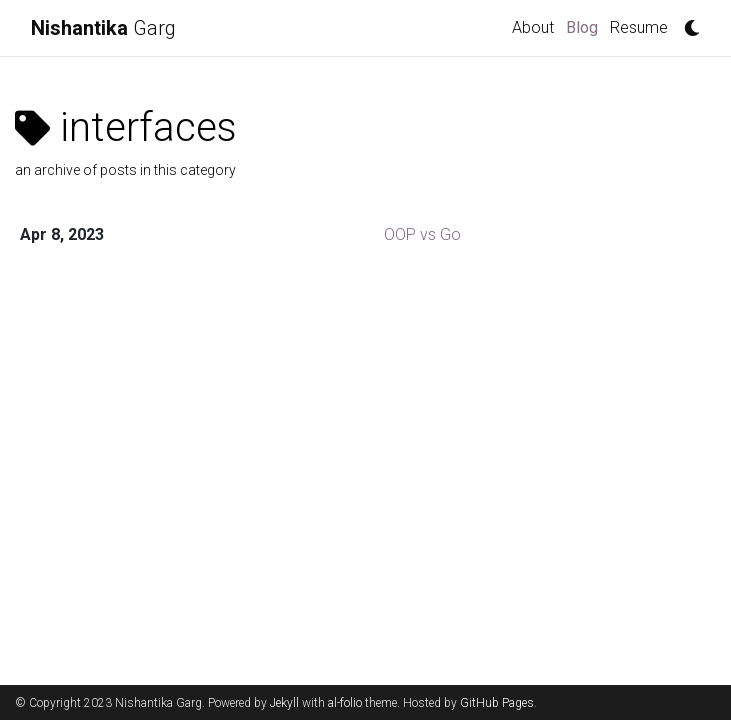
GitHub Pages (497, 703)
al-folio (345, 703)
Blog (585, 26)
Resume (639, 27)
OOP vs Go (422, 234)
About (533, 27)
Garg (103, 28)
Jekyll (284, 703)
